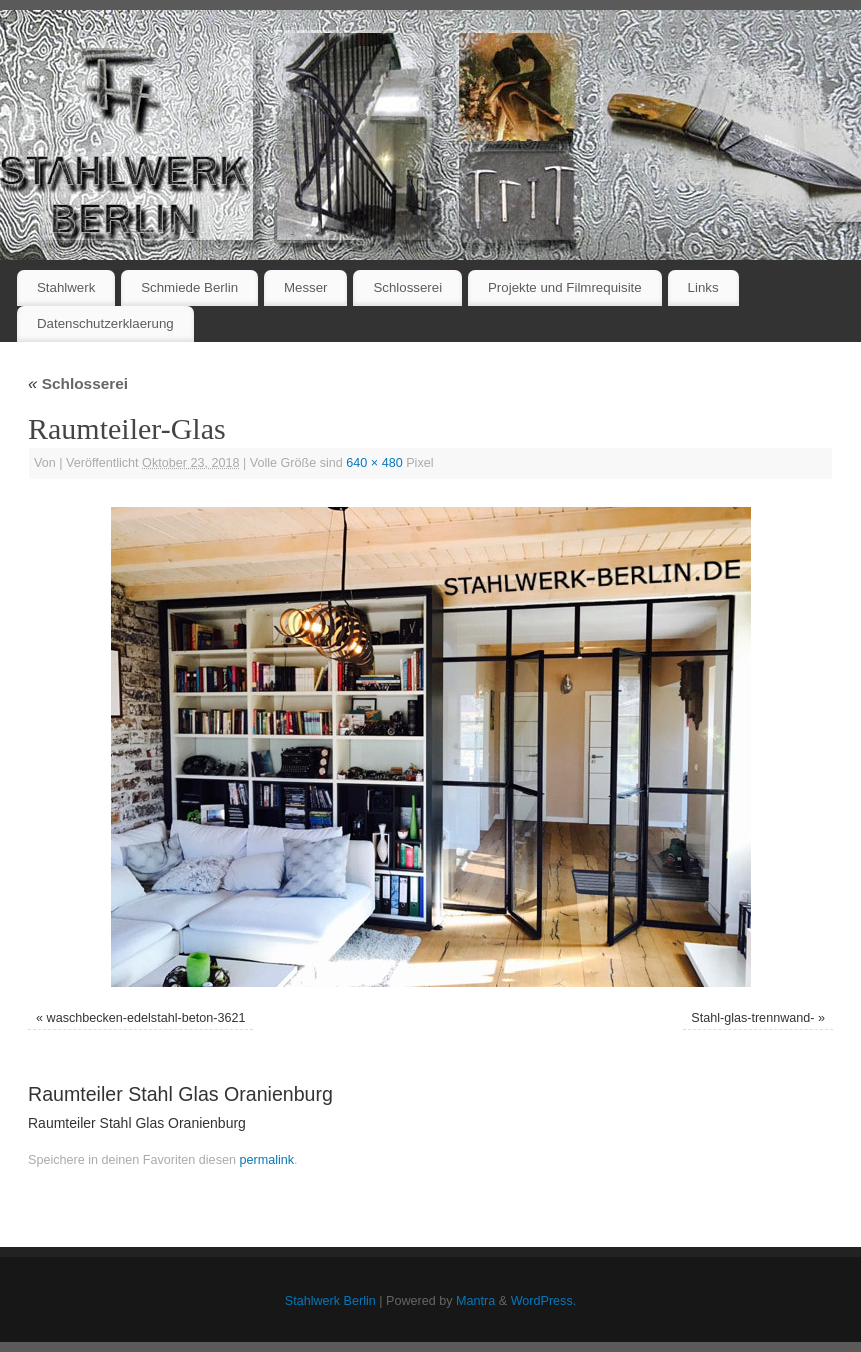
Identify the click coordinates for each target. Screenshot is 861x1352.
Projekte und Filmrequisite (565, 287)
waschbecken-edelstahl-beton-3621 (146, 1018)
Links (703, 287)
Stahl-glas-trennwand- (752, 1018)
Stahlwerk (66, 287)
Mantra (475, 1301)
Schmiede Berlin (189, 287)
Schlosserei (407, 287)
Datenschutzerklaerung (105, 323)
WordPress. (544, 1301)
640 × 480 (374, 463)
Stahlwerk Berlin (330, 1301)
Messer (306, 287)
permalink (266, 1160)
